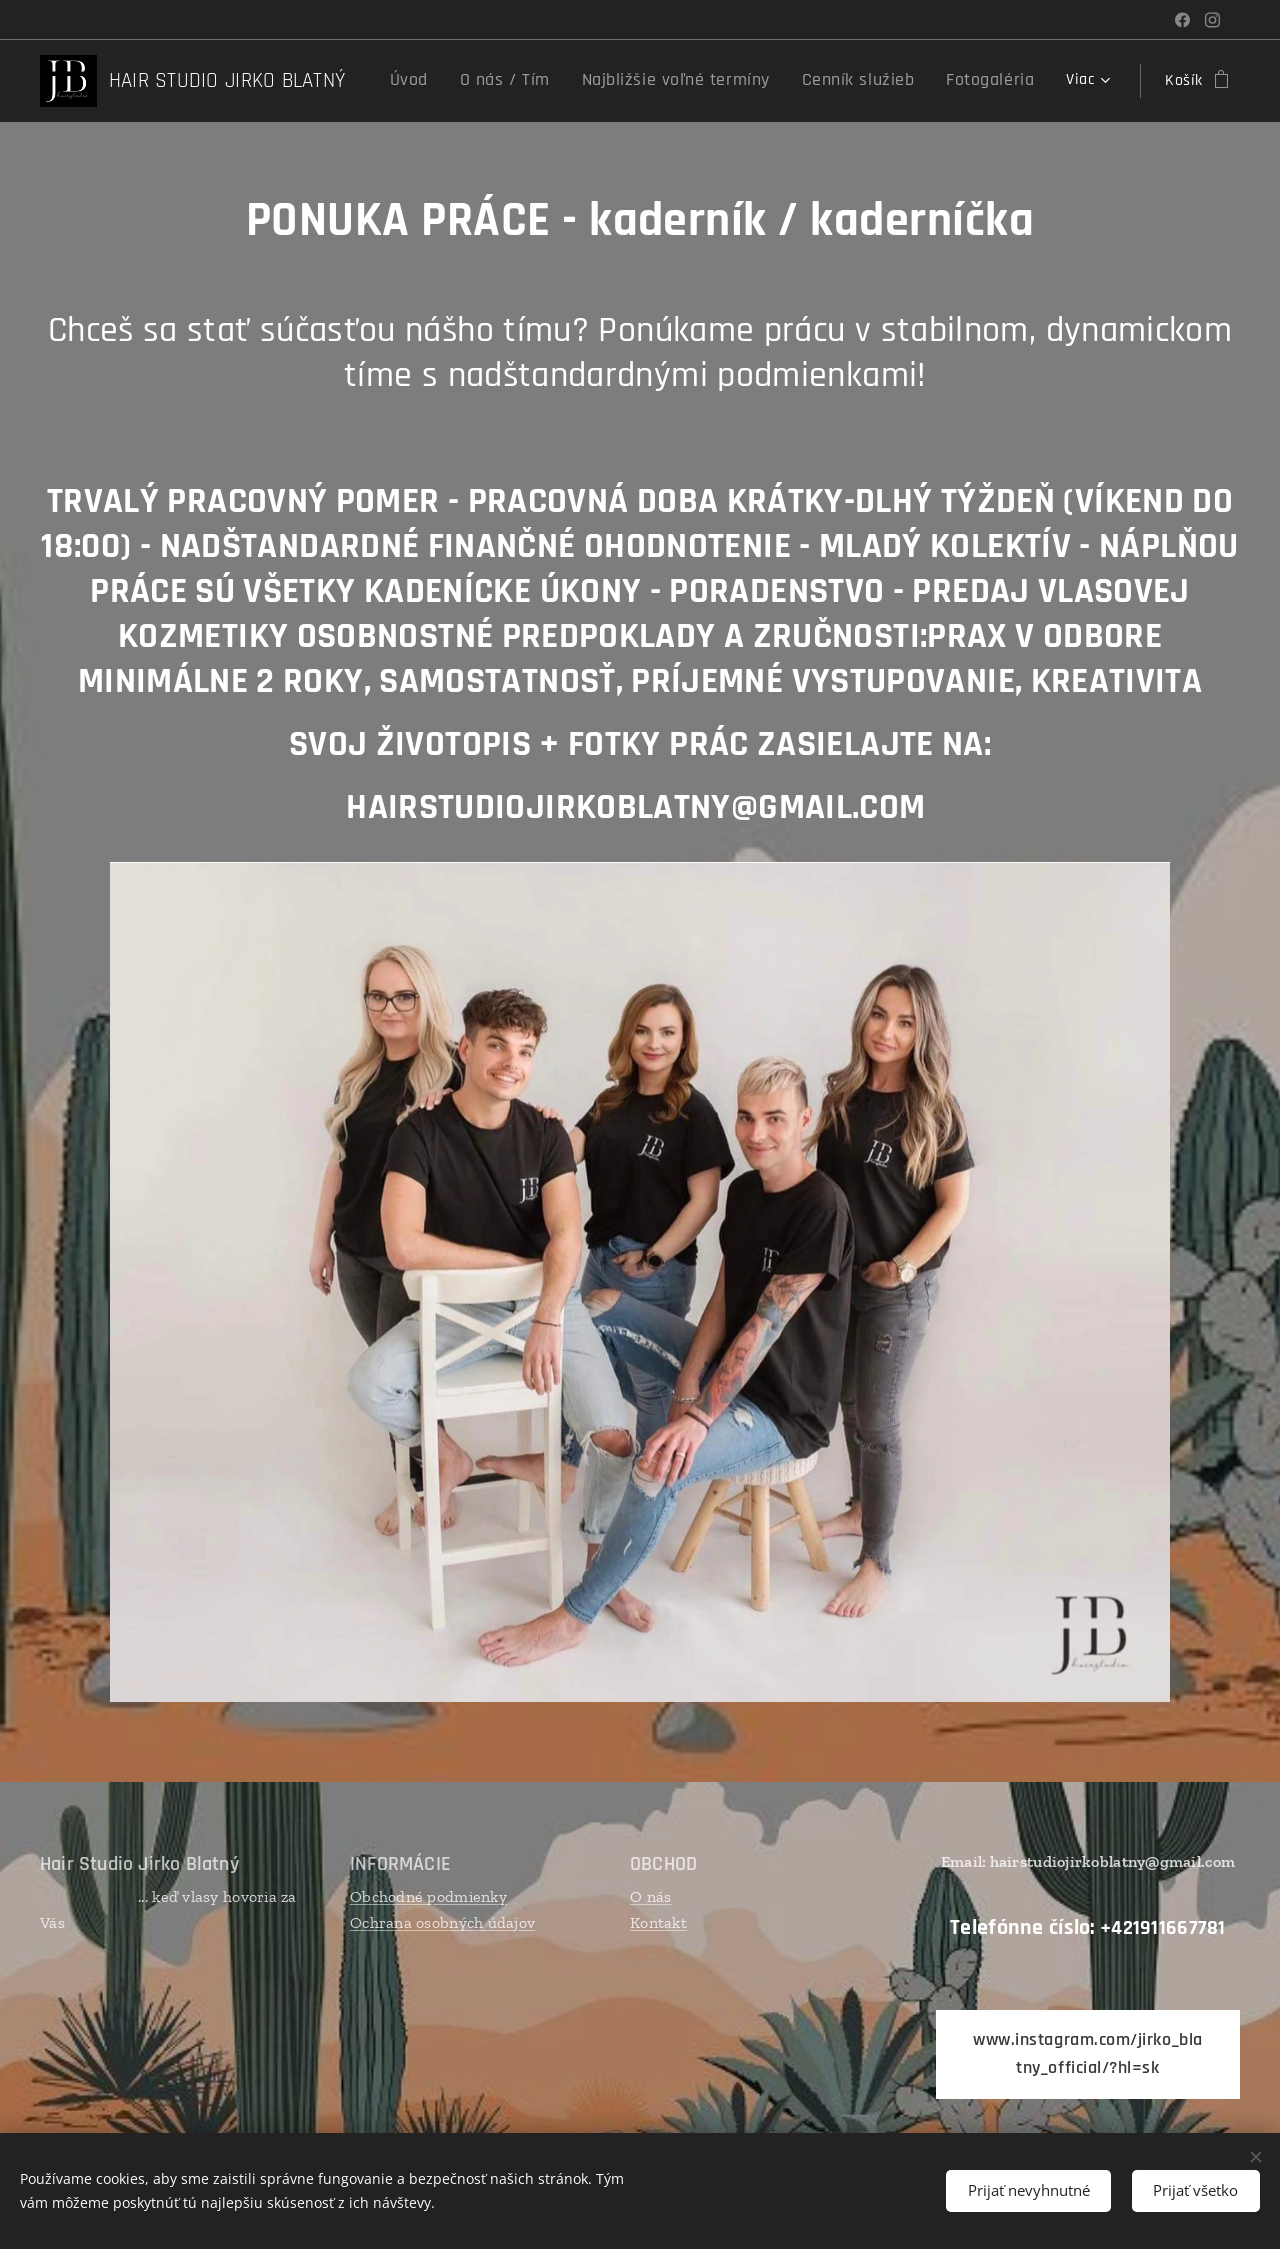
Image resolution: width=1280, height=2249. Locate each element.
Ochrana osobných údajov (442, 1922)
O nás (650, 1896)
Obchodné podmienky (428, 1896)
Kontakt (658, 1922)
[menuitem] (467, 81)
